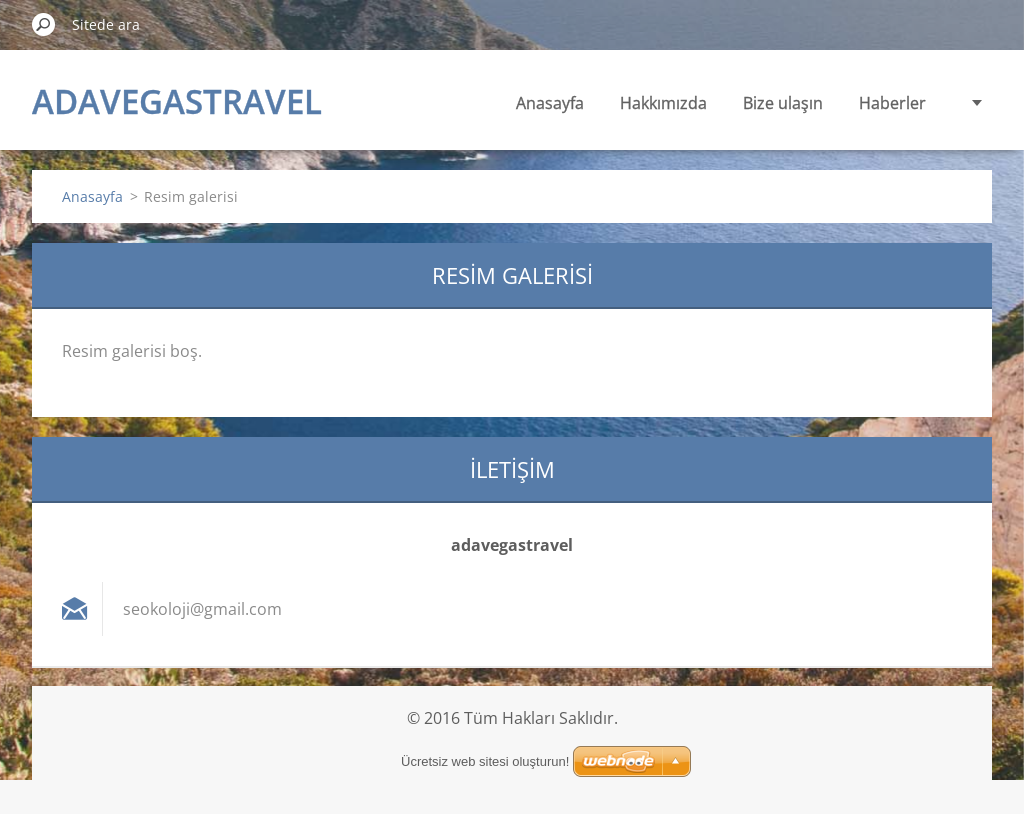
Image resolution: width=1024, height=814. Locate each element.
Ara (44, 24)
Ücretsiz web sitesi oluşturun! (485, 761)
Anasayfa (550, 103)
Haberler (892, 103)
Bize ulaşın (783, 103)
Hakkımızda (663, 103)
